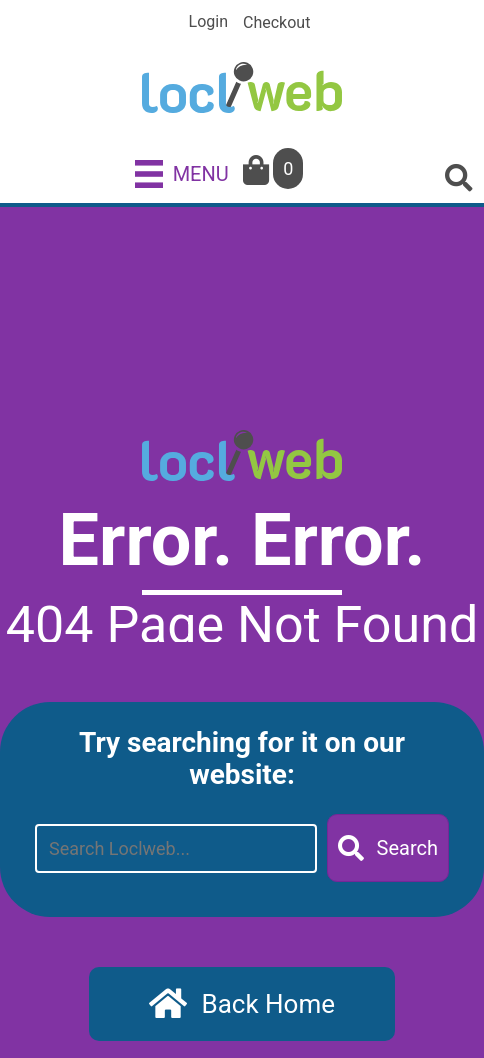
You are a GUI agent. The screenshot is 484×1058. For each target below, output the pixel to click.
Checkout (276, 23)
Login (208, 22)
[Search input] (176, 848)
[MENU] (182, 173)
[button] (388, 848)
